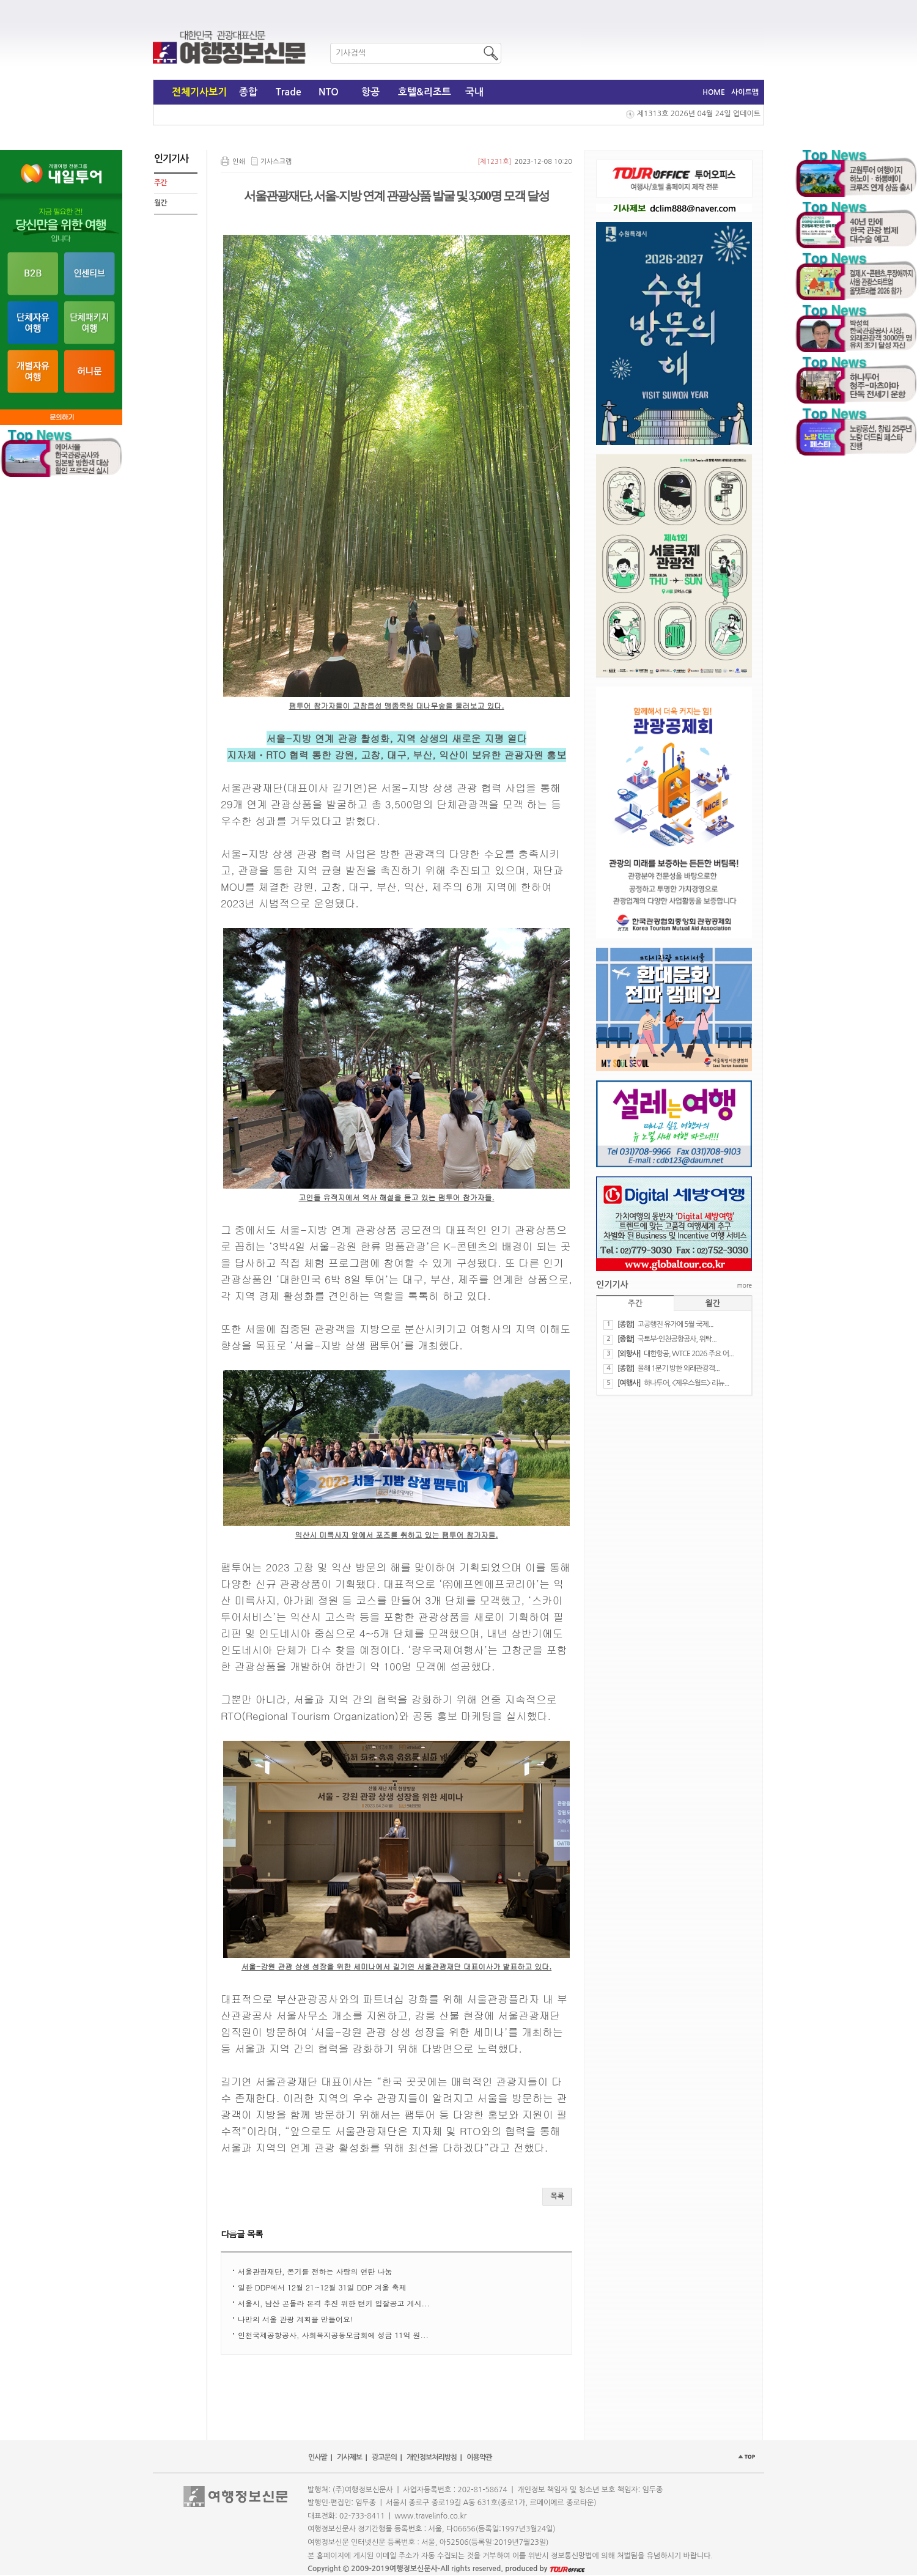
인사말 (317, 2457)
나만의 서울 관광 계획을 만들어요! (295, 2319)
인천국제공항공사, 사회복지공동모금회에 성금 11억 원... (333, 2335)
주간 (160, 182)
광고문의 (384, 2457)
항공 (370, 92)
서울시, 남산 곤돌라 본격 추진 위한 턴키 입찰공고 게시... (334, 2303)
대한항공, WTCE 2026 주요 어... (689, 1353)
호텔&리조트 (424, 92)
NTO (329, 92)
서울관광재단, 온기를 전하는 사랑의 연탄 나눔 (315, 2271)
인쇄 (238, 161)
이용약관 (479, 2457)
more (744, 1285)
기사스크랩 (276, 161)
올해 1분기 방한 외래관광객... (679, 1368)
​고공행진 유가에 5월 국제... (675, 1324)
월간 (160, 203)
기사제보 (349, 2457)
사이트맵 (745, 92)
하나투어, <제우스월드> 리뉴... (686, 1383)
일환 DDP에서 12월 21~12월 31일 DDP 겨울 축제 (322, 2287)
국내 (474, 92)
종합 (248, 92)
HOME (713, 92)
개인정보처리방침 (432, 2457)
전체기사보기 (199, 92)
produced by (545, 2568)
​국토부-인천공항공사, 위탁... (677, 1339)
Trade (288, 92)
